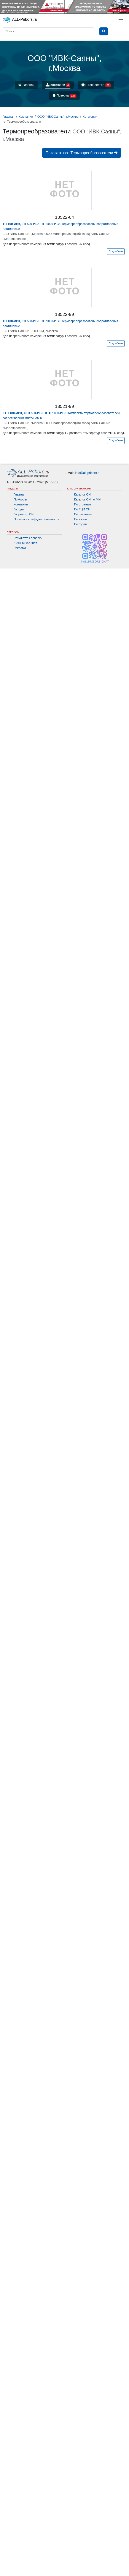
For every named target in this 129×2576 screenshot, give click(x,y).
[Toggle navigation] (120, 19)
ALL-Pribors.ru (20, 19)
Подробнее (116, 251)
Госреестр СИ (24, 514)
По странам (82, 504)
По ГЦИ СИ (82, 509)
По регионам (83, 514)
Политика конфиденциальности (36, 519)
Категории (58, 85)
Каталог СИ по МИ (87, 499)
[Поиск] (48, 31)
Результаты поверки (28, 538)
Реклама (20, 548)
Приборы (20, 499)
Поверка (64, 96)
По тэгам (80, 519)
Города (19, 509)
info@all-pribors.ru (87, 473)
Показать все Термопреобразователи (82, 153)
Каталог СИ (82, 494)
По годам (80, 524)
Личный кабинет (25, 543)
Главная (26, 85)
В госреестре (96, 85)
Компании (21, 504)
